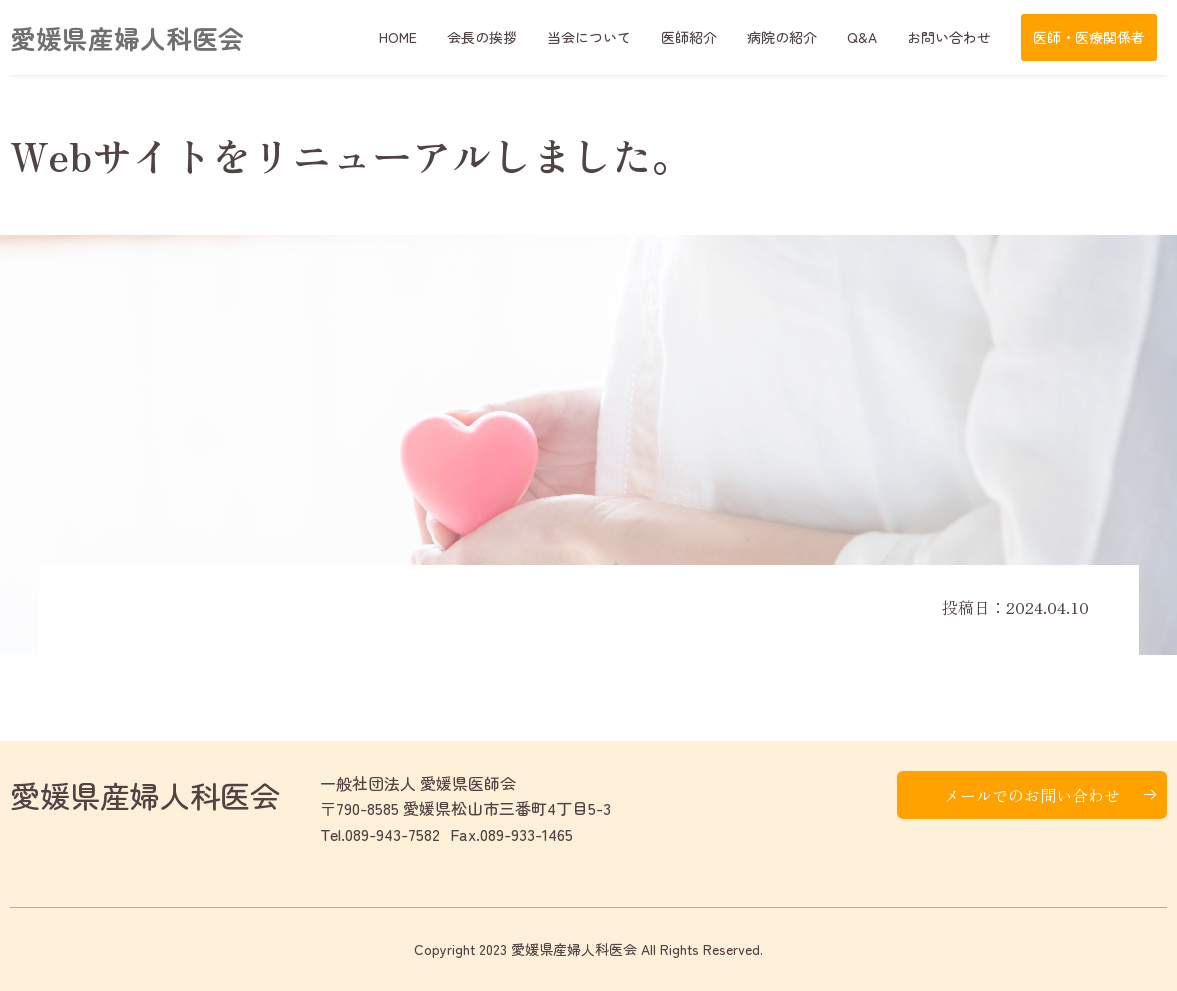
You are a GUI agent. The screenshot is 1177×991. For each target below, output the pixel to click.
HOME (398, 37)
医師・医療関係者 (1089, 37)
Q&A (862, 37)
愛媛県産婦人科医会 (127, 37)
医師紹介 (689, 37)
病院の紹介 (782, 37)
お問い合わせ (949, 37)
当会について (589, 37)
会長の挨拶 (482, 37)
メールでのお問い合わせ (1032, 795)
